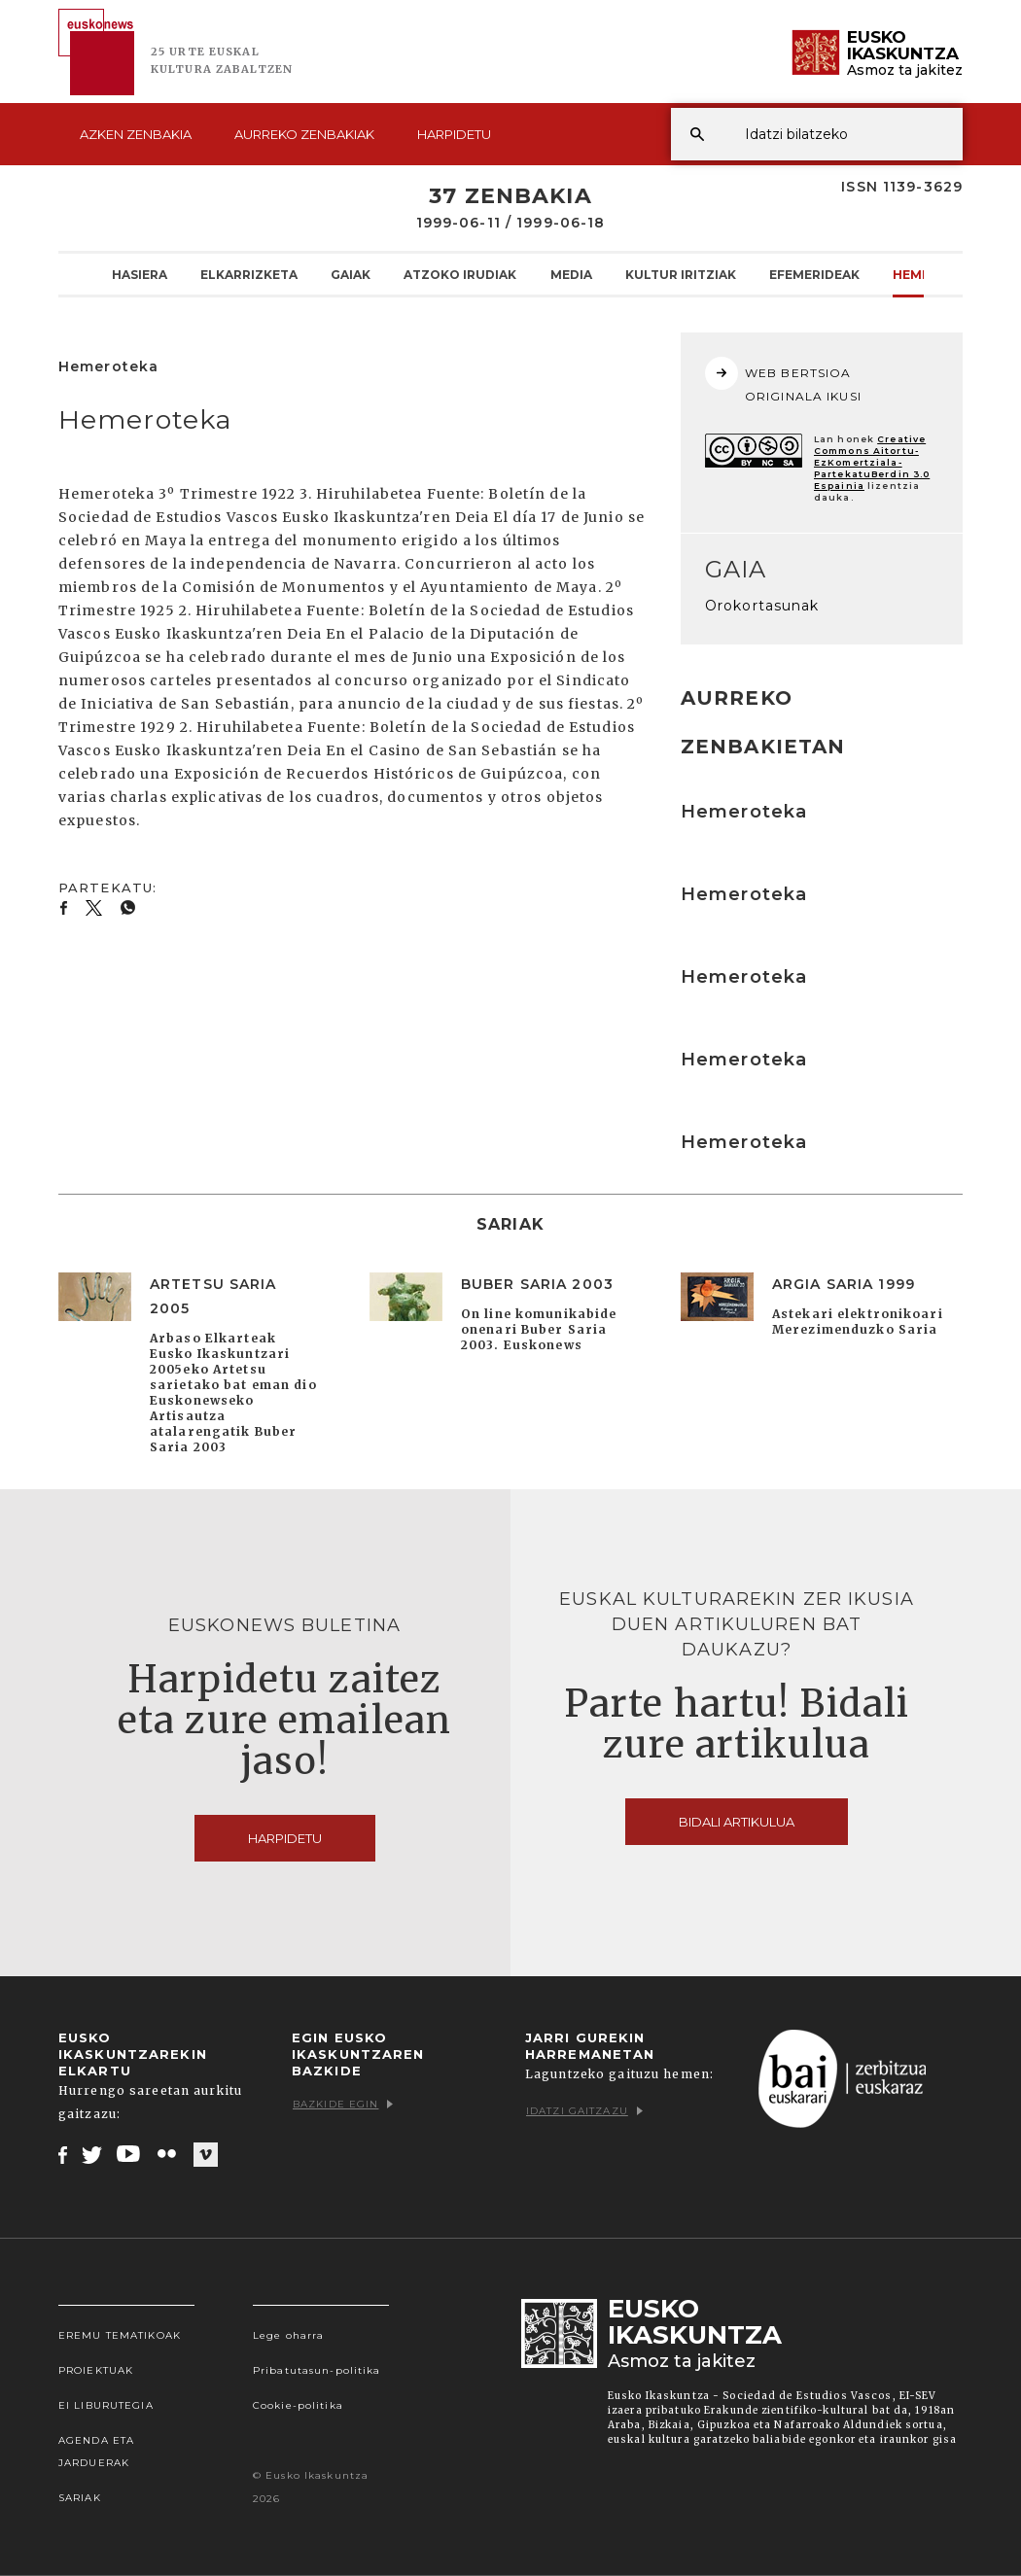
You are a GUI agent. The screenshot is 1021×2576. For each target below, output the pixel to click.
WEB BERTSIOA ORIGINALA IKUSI (783, 380)
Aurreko (304, 134)
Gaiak (350, 274)
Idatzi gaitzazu (584, 2111)
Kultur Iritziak (680, 274)
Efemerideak (814, 274)
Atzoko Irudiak (460, 274)
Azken (136, 134)
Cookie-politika (298, 2405)
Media (571, 274)
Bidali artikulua (736, 1821)
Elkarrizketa (249, 274)
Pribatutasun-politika (317, 2370)
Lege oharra (288, 2335)
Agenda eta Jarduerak (96, 2451)
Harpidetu (454, 134)
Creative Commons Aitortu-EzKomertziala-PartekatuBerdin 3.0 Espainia (872, 462)
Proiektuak (95, 2370)
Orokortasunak (762, 605)
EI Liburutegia (106, 2405)
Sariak (79, 2497)
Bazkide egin (343, 2104)
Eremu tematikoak (119, 2335)
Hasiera (139, 274)
